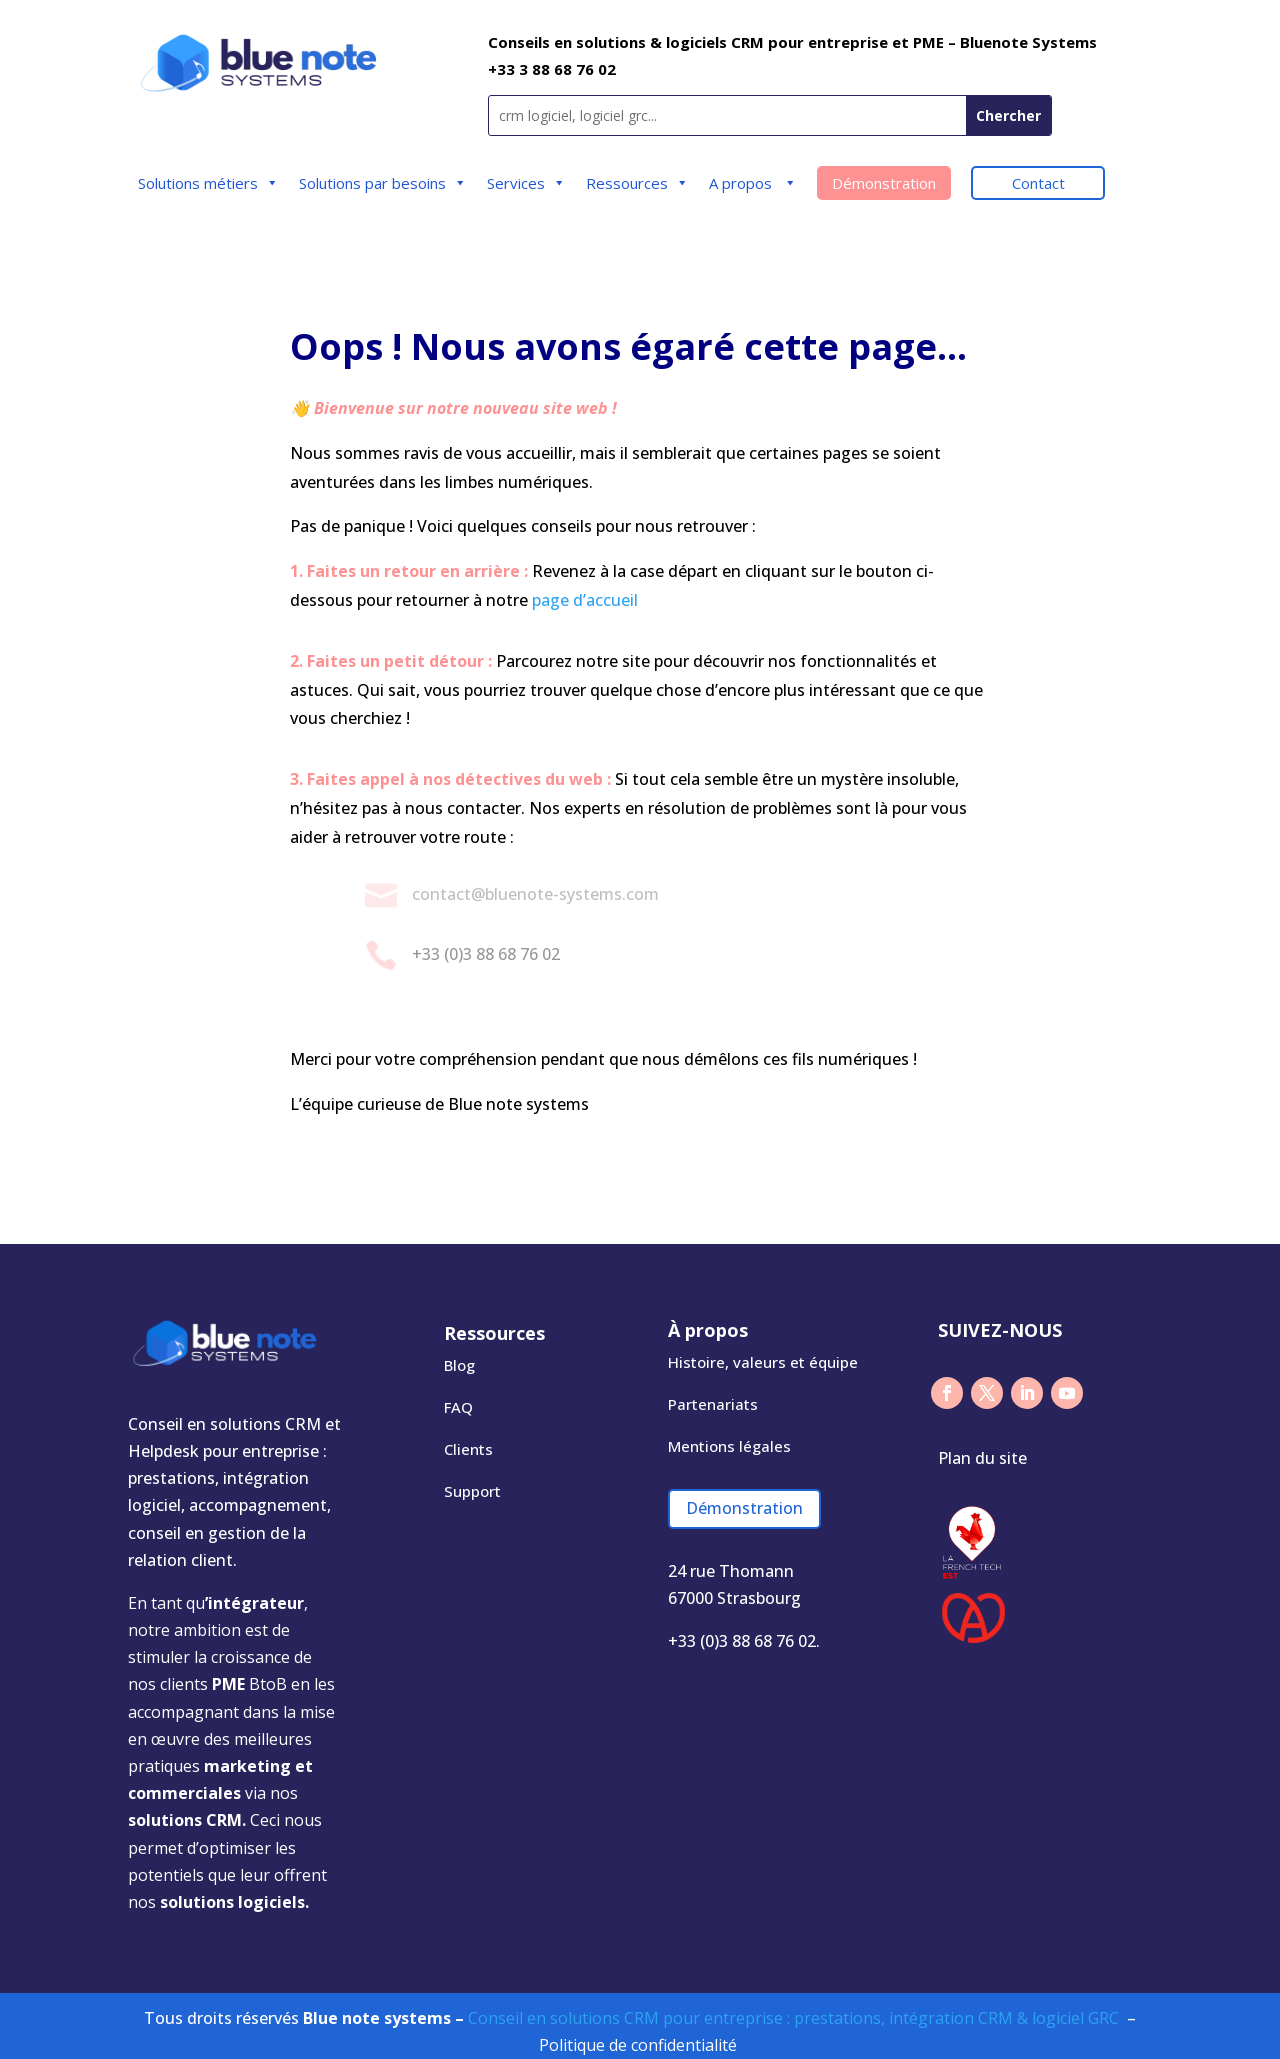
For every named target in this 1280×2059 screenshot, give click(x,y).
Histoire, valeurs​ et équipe (763, 1362)
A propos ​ (753, 183)
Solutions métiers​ (208, 183)
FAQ (458, 1407)
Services (526, 183)
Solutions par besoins (383, 183)
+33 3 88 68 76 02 (552, 69)
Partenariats (713, 1404)
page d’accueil (585, 600)
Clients (468, 1449)
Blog (459, 1365)
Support (472, 1491)
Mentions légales (729, 1446)
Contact (1038, 183)
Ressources (637, 183)
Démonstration (884, 183)
